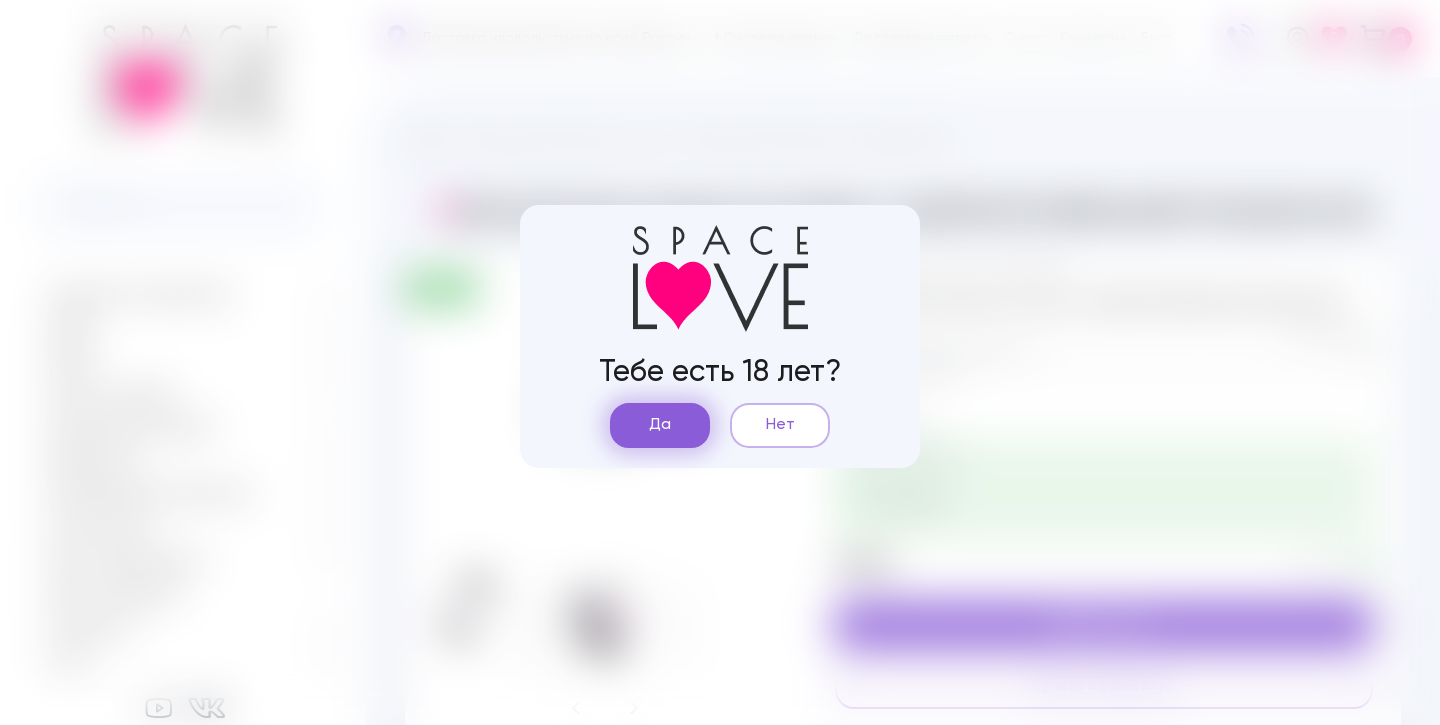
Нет (780, 425)
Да (660, 425)
